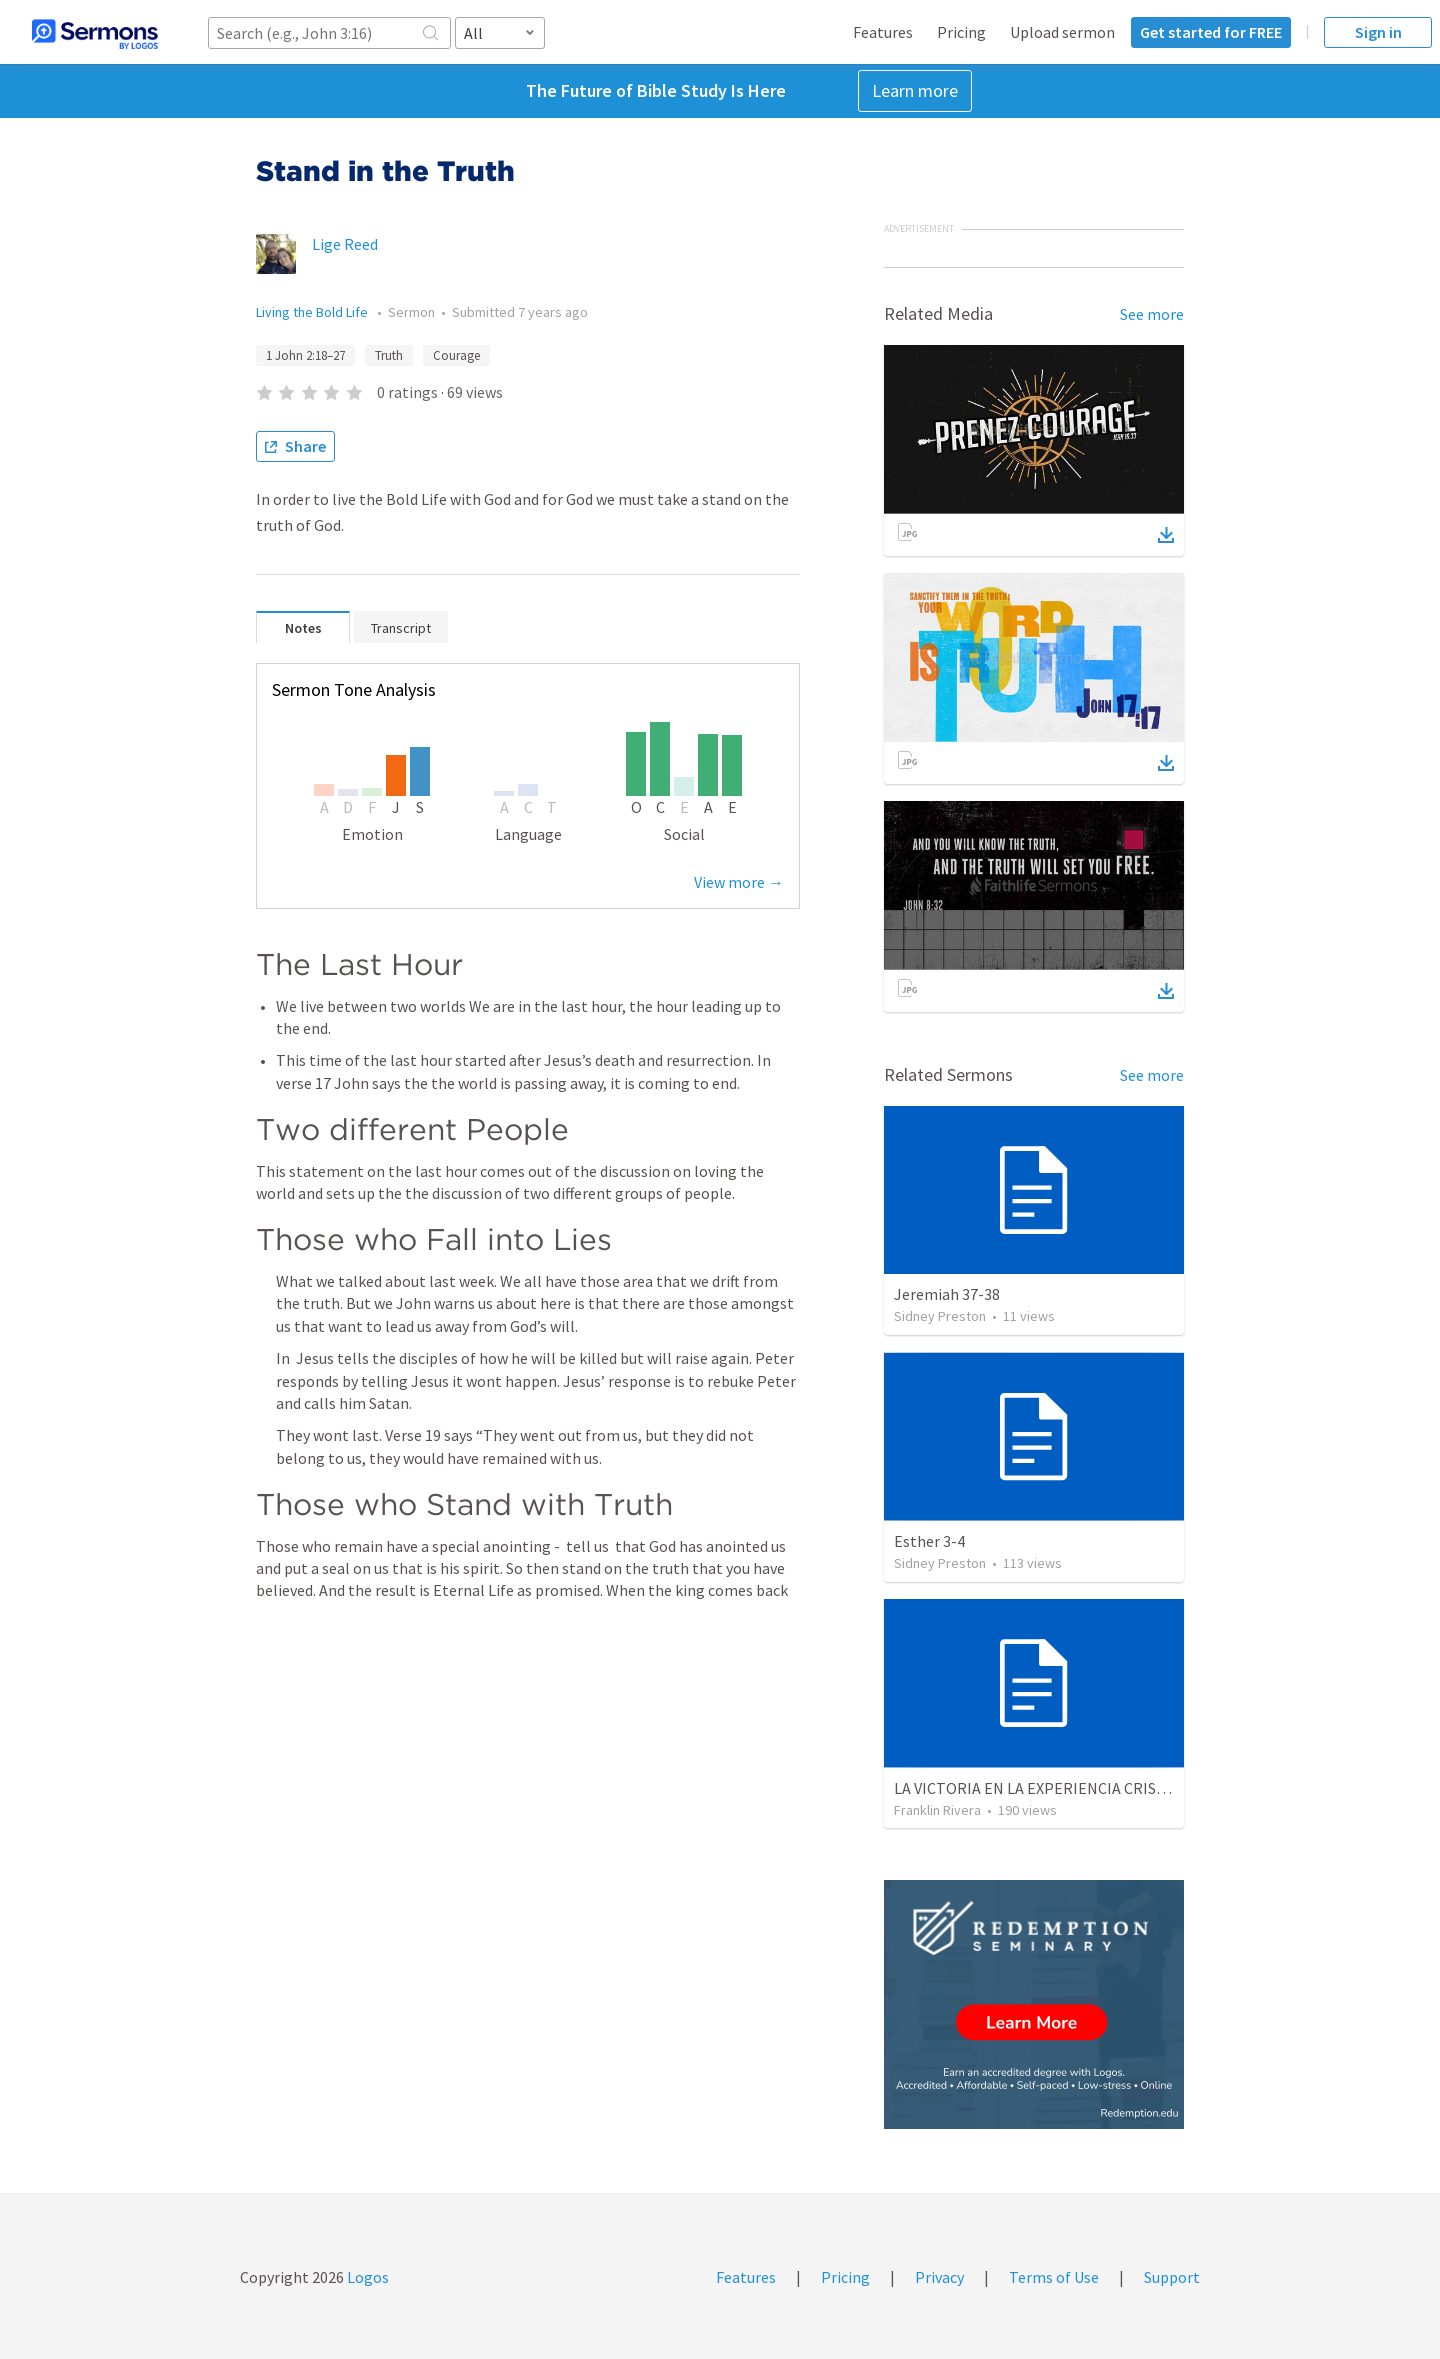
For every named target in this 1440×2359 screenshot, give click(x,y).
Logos (366, 2277)
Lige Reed (345, 244)
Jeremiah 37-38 (947, 1294)
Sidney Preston (940, 1316)
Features (883, 32)
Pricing (961, 32)
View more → (739, 882)
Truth (389, 355)
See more (1152, 314)
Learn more (915, 90)
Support (1172, 2277)
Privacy (939, 2277)
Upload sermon (1062, 32)
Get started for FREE (1211, 32)
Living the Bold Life (313, 312)
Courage (456, 355)
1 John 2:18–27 (305, 355)
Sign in (1378, 32)
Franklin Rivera (937, 1810)
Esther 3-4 (929, 1541)
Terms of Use (1054, 2277)
